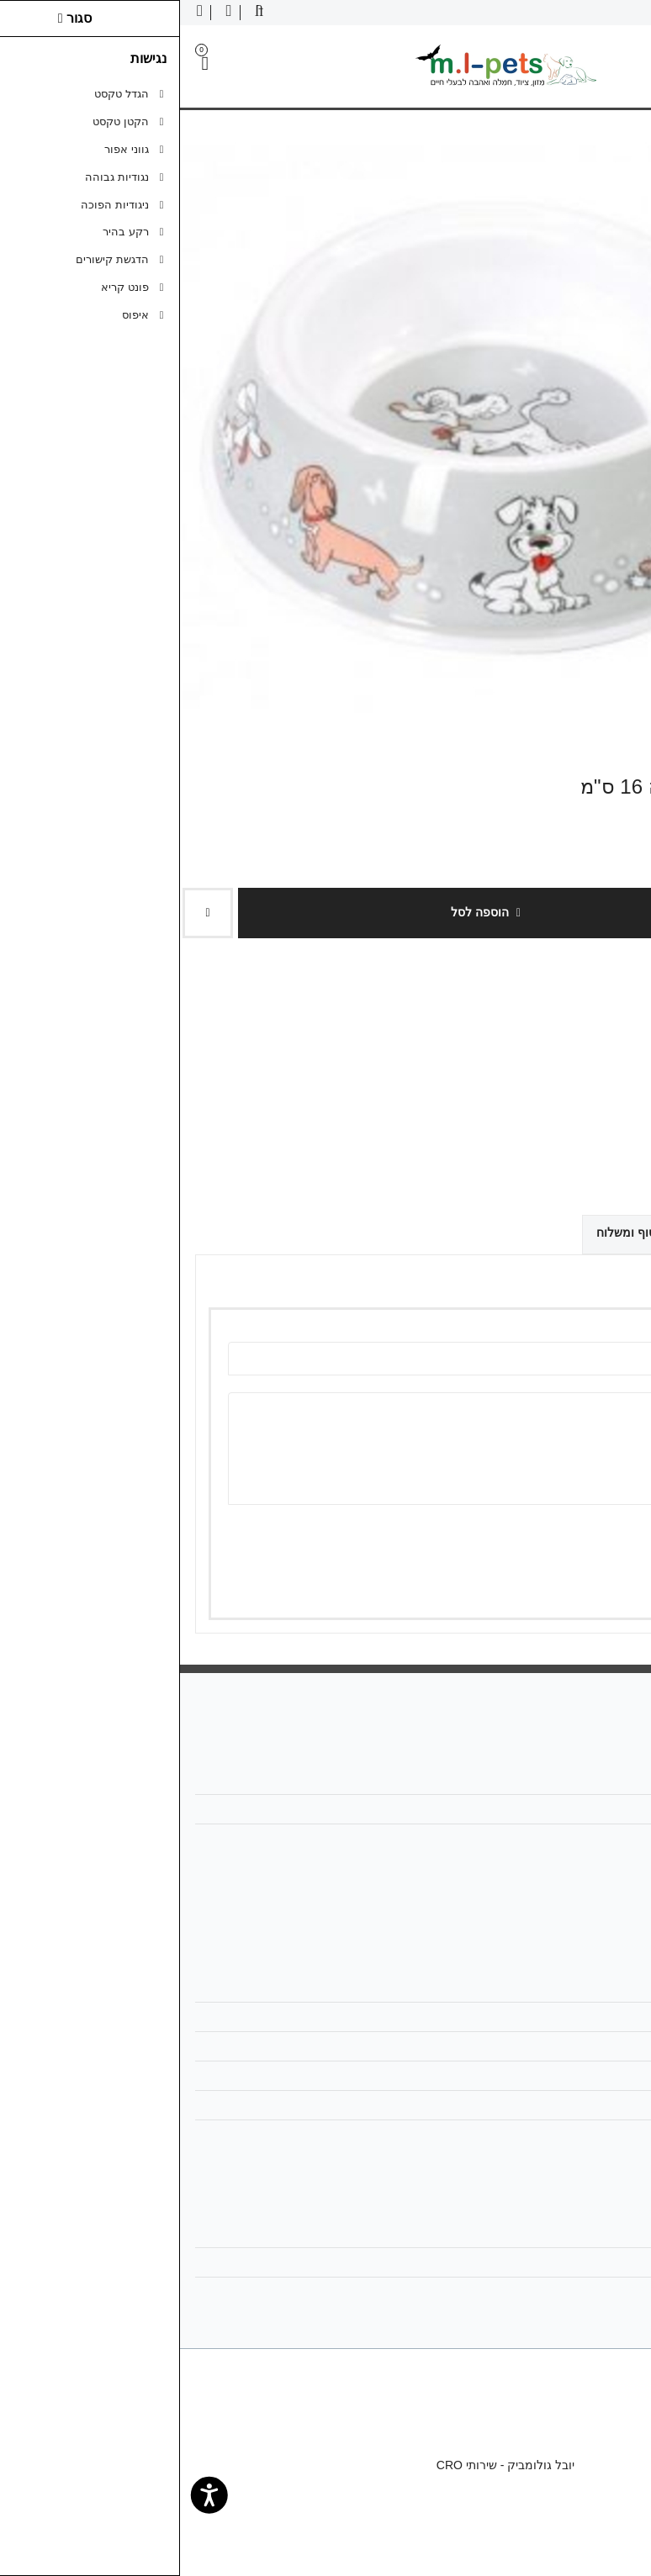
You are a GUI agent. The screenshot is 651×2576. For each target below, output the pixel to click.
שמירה (561, 1582)
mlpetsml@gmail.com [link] (562, 1809)
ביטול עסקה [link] (588, 2105)
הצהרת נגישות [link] (583, 2134)
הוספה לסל (305, 912)
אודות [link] (604, 1780)
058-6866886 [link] (584, 1838)
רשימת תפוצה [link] (584, 2292)
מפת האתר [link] (591, 2017)
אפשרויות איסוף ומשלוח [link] (476, 1232)
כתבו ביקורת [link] (617, 1094)
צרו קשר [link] (597, 1987)
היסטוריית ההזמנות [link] (571, 2262)
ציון (596, 1534)
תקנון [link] (605, 2046)
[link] (614, 2539)
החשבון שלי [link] (590, 2233)
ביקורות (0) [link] (593, 1231)
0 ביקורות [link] (552, 1094)
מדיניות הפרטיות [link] (578, 2075)
